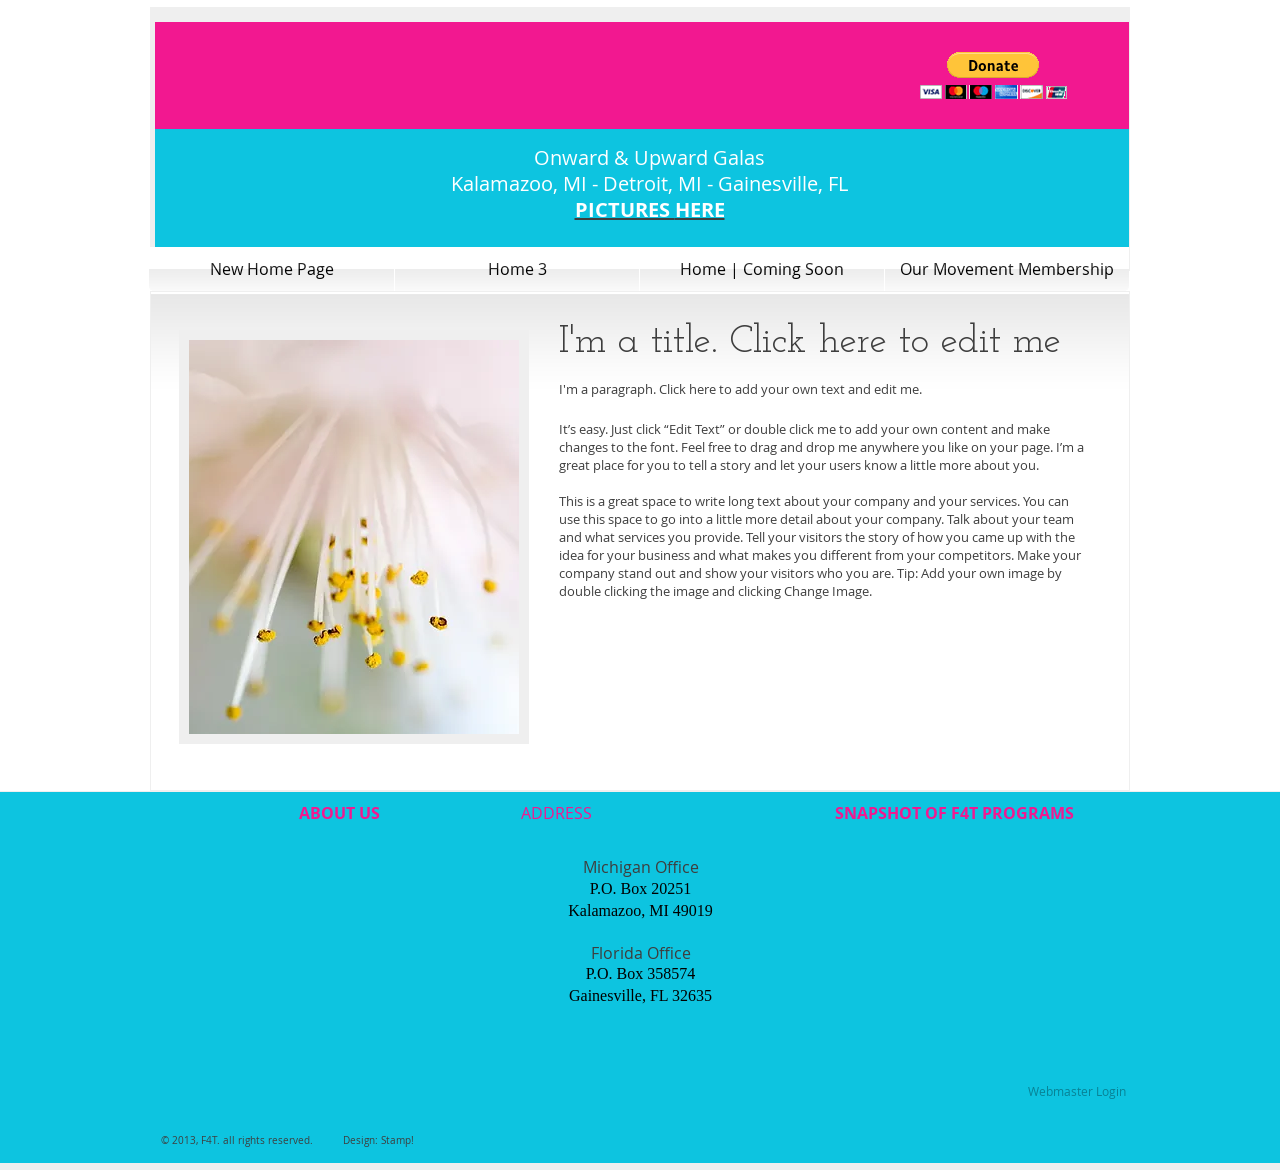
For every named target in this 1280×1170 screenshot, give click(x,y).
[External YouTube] (337, 947)
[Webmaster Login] (1076, 1092)
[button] (993, 75)
